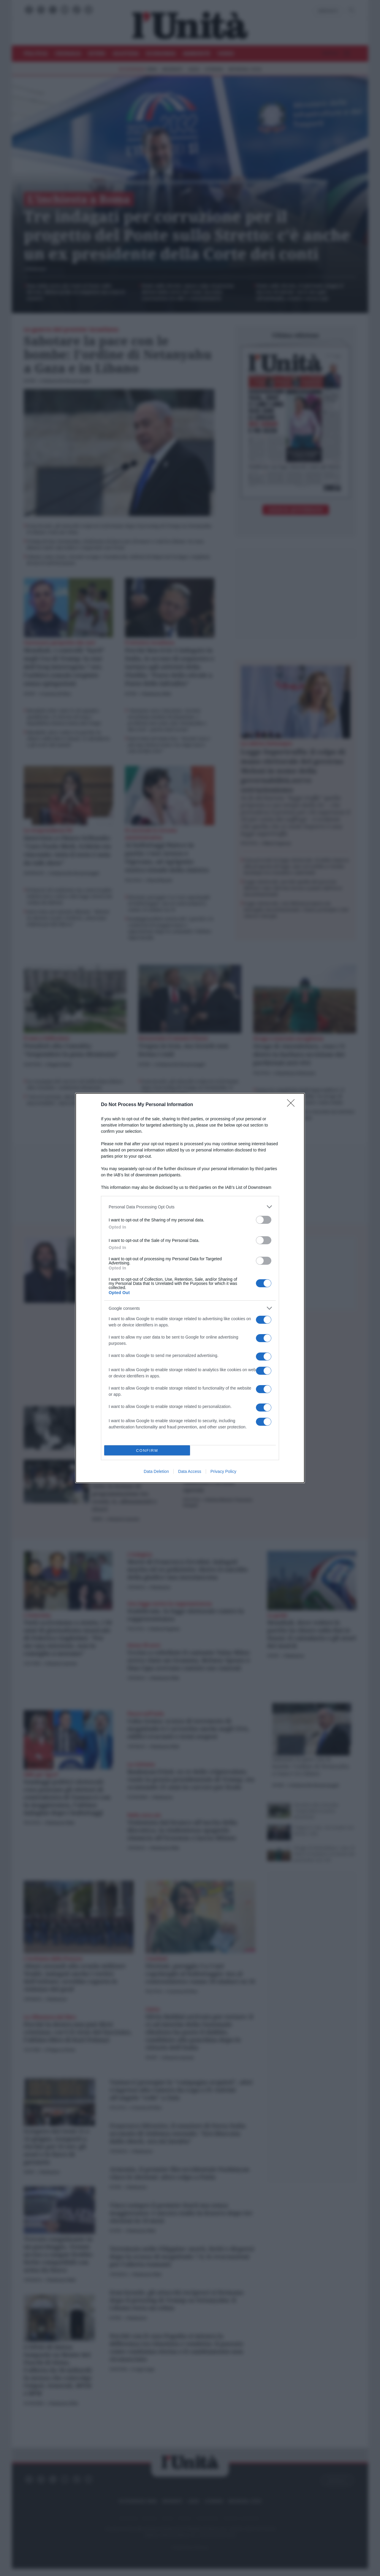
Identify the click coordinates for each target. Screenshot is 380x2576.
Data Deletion (156, 1471)
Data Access (189, 1471)
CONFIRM (147, 1450)
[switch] (263, 1220)
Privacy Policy (223, 1471)
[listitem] (190, 1207)
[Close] (292, 1105)
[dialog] (190, 1288)
